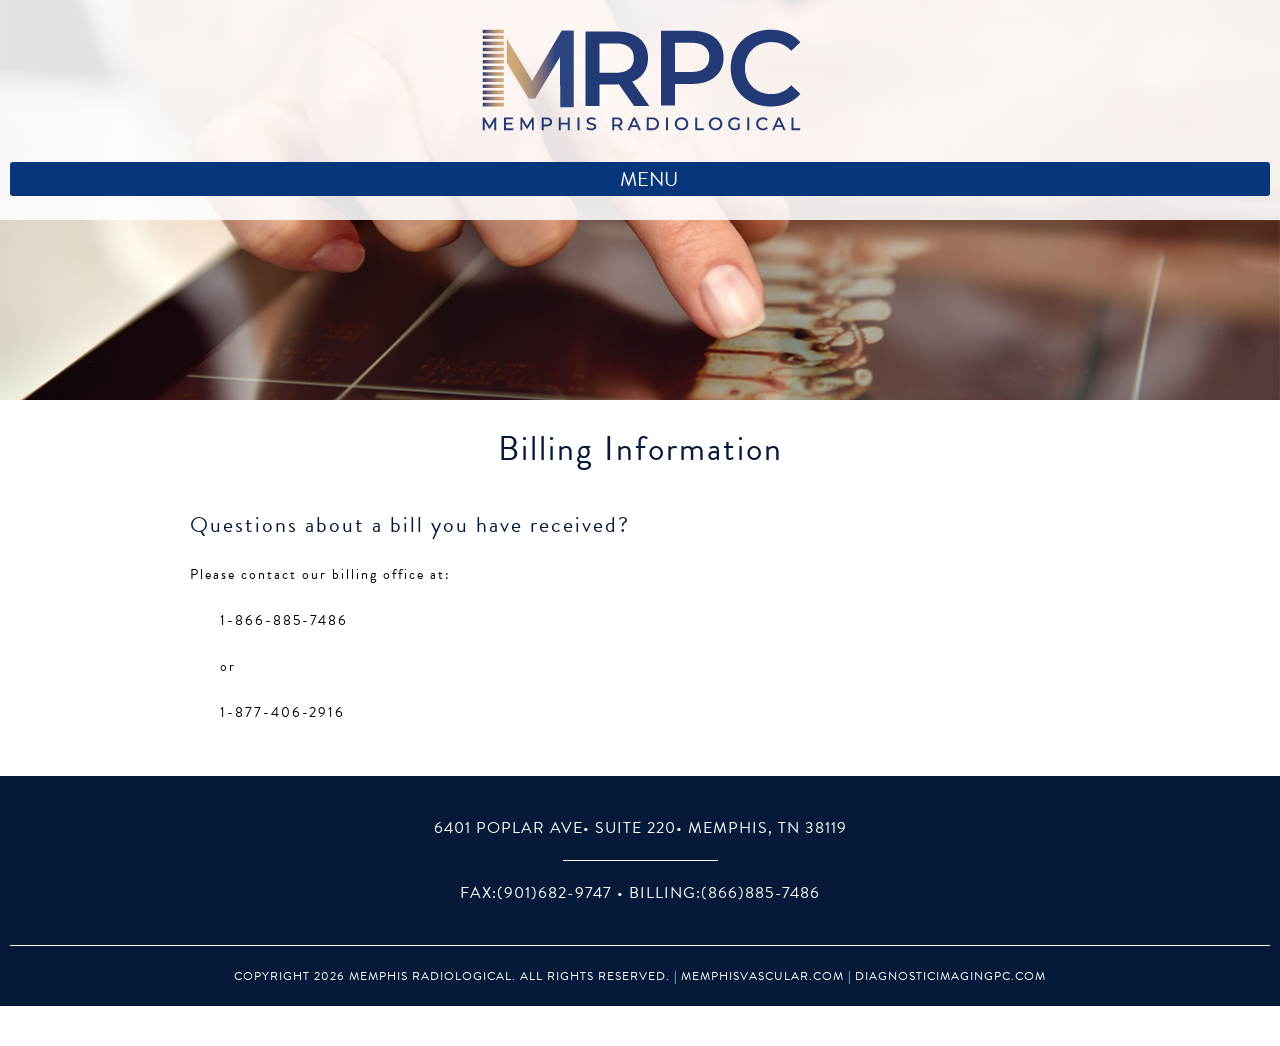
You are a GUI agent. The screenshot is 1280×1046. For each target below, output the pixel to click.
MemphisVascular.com (762, 976)
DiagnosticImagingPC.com (950, 976)
